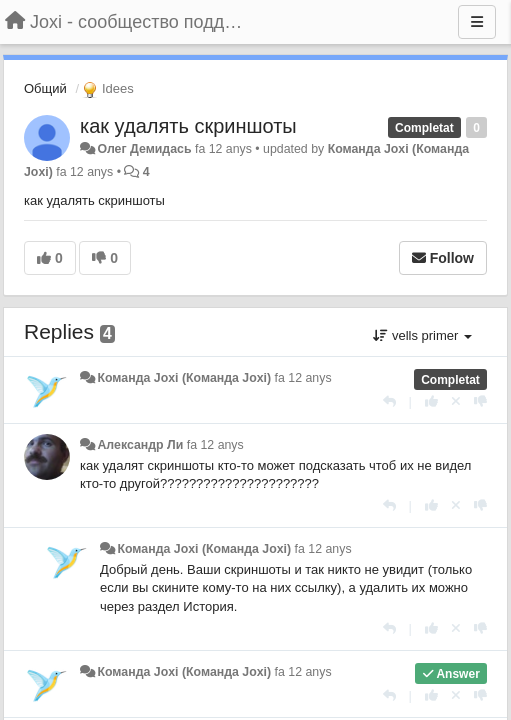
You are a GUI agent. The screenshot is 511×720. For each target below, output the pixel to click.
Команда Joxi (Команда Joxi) (184, 378)
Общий (45, 88)
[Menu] (477, 22)
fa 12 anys (303, 378)
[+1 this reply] (431, 401)
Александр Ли (140, 445)
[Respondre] (389, 401)
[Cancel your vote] (456, 401)
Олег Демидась (144, 149)
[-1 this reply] (480, 401)
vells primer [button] (422, 335)
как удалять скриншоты (188, 126)
